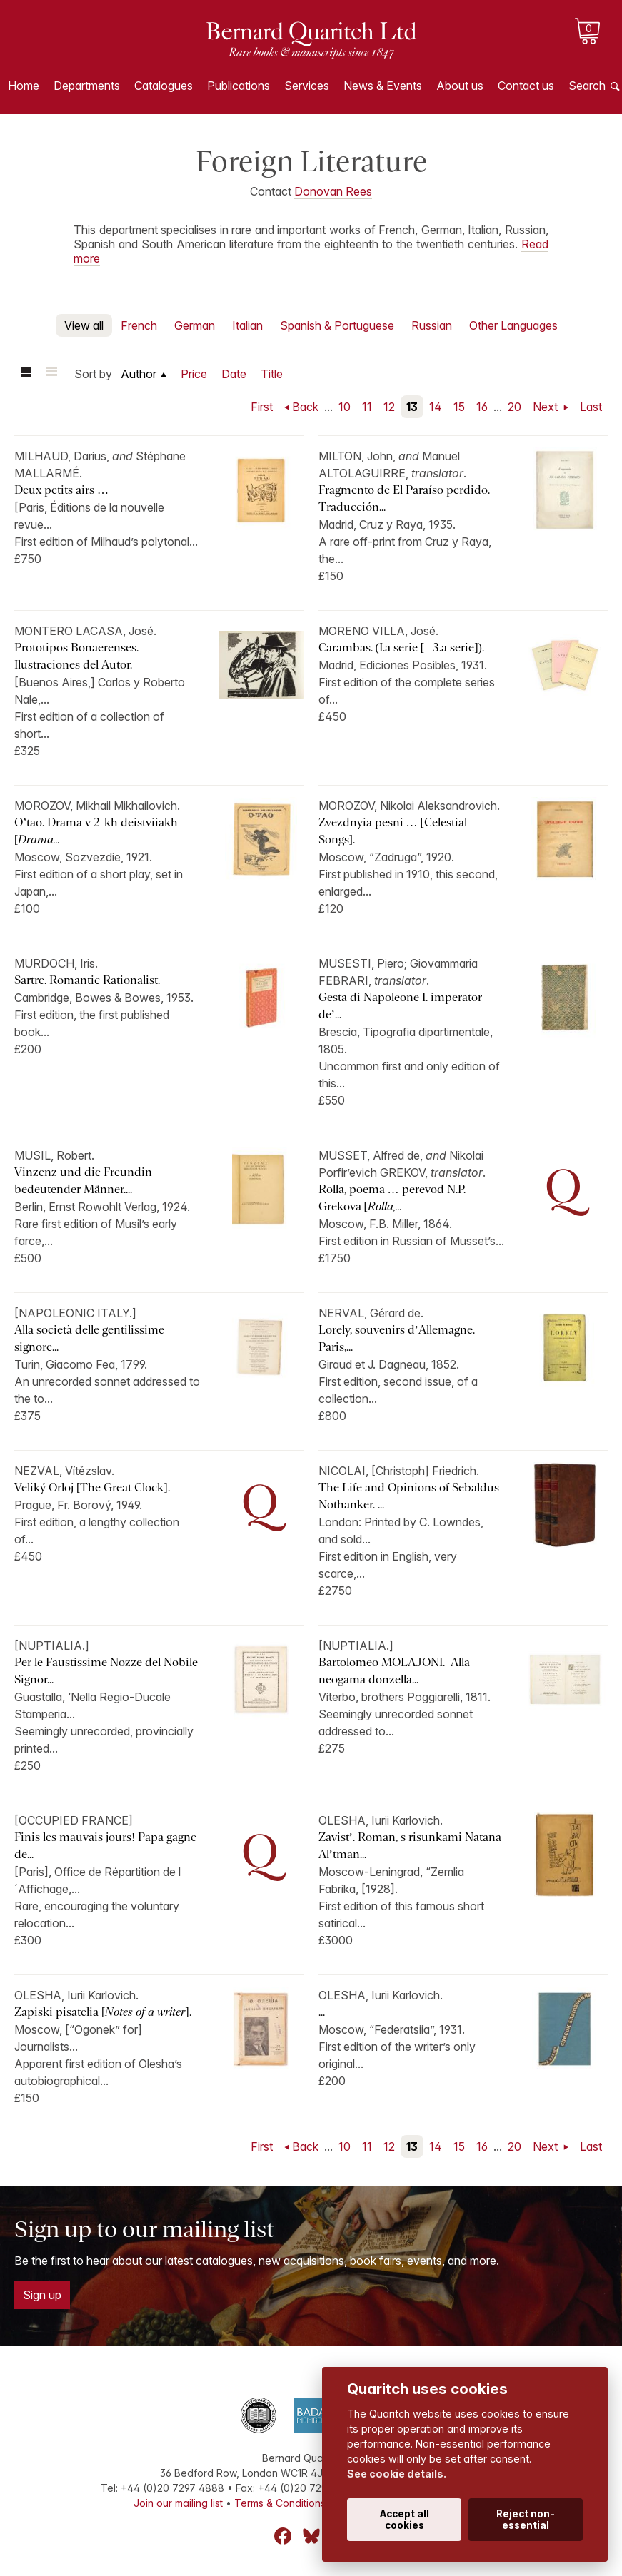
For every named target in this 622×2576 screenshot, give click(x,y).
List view (51, 374)
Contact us (526, 85)
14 (435, 407)
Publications (238, 85)
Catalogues (163, 85)
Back (305, 407)
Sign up (42, 2295)
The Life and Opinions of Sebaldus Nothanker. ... (408, 1496)
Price (194, 374)
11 (367, 407)
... (321, 2012)
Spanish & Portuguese (337, 325)
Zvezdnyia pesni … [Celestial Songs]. (392, 831)
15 (459, 407)
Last (591, 407)
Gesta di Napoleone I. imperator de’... (400, 1005)
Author (138, 374)
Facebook (282, 2536)
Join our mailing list (178, 2503)
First (262, 407)
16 (482, 407)
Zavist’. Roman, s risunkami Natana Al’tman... (409, 1845)
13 (412, 407)
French (139, 325)
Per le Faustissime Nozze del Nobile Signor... (106, 1670)
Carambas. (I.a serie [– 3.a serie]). (401, 647)
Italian (247, 325)
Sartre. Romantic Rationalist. (87, 980)
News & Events (382, 85)
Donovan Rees (333, 191)
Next (547, 407)
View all (84, 325)
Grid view (25, 374)
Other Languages (513, 325)
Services (306, 85)
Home (23, 85)
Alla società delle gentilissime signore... (89, 1338)
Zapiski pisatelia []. (102, 2012)
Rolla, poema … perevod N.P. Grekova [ (392, 1197)
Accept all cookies (404, 2519)
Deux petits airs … (61, 490)
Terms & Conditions (280, 2503)
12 (389, 407)
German (194, 325)
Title (272, 374)
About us (459, 85)
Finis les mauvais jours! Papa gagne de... (105, 1845)
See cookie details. (396, 2474)
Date (233, 374)
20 (514, 407)
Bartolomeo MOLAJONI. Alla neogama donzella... (394, 1670)
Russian (431, 325)
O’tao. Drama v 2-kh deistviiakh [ (96, 831)
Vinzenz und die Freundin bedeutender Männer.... (83, 1180)
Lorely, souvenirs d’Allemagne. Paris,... (396, 1338)
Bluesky (311, 2536)
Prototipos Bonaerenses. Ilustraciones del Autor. (76, 656)
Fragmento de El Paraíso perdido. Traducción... (404, 498)
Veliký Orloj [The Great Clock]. (92, 1487)
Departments (87, 85)
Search (587, 85)
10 (344, 407)
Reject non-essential (525, 2519)
